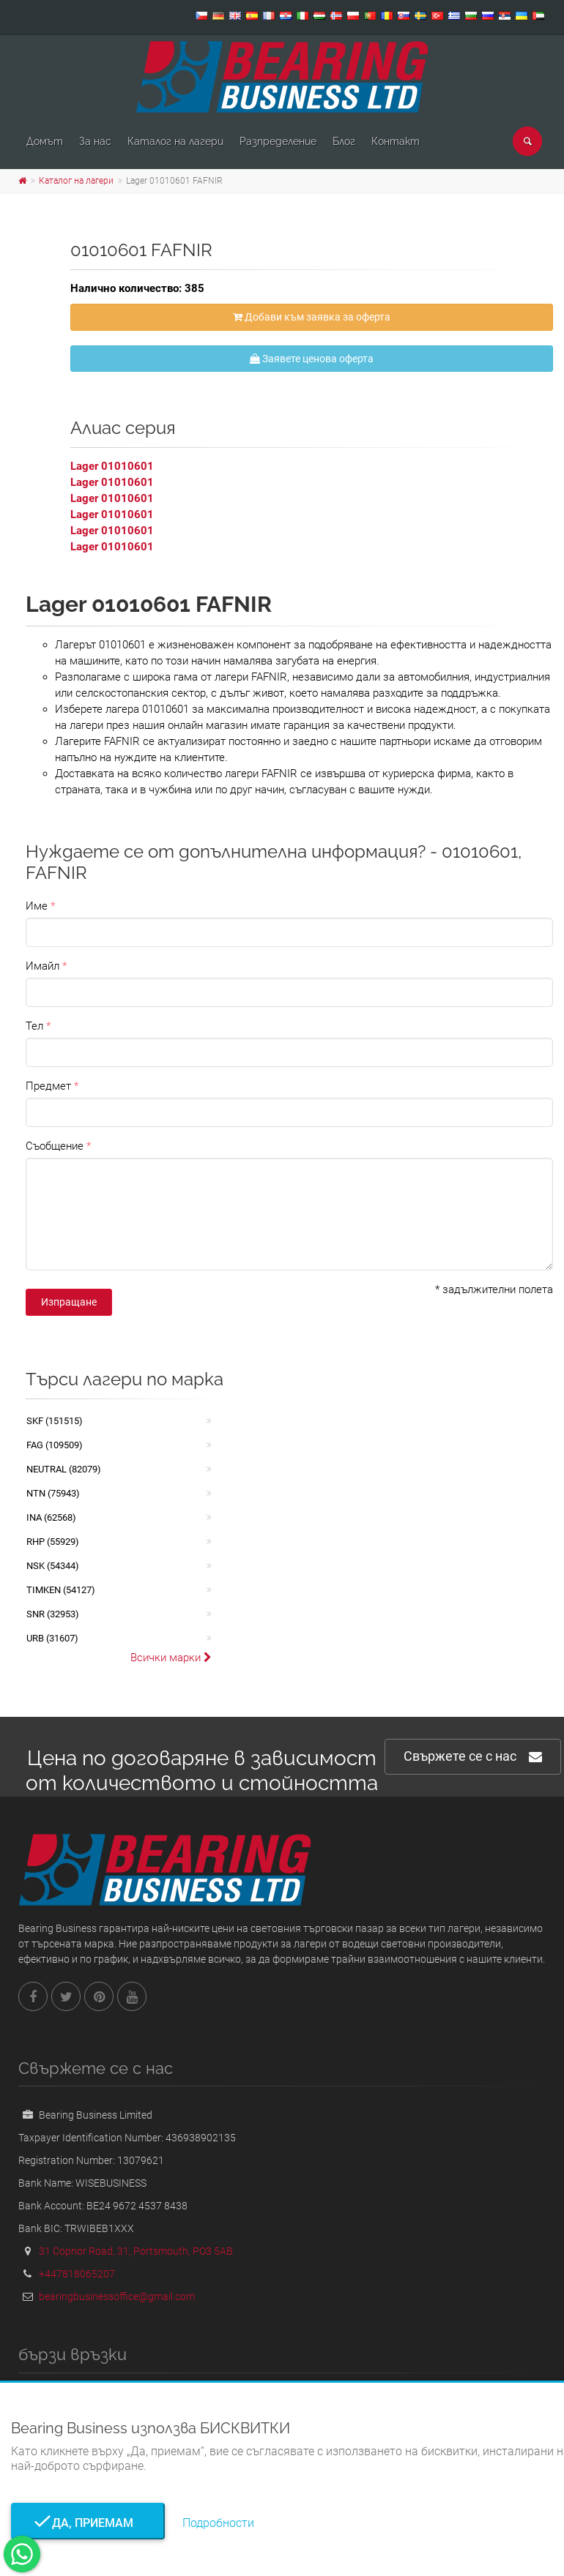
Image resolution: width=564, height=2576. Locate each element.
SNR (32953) (52, 1614)
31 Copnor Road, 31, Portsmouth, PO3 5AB (136, 2251)
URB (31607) (52, 1638)
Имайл (42, 966)
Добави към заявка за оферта (311, 317)
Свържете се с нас (473, 1757)
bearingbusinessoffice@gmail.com (117, 2296)
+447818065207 (77, 2274)
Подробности (218, 2523)
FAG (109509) (54, 1444)
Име (37, 906)
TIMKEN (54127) (60, 1589)
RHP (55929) (52, 1541)
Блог (344, 141)
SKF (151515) (54, 1420)
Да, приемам (88, 2523)
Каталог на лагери (175, 141)
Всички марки (171, 1657)
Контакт (395, 141)
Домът (44, 141)
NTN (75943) (53, 1493)
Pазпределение (278, 141)
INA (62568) (51, 1517)
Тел (34, 1026)
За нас (95, 141)
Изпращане (69, 1302)
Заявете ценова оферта (312, 358)
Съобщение (55, 1146)
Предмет (48, 1086)
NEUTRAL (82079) (63, 1469)
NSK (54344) (52, 1565)
